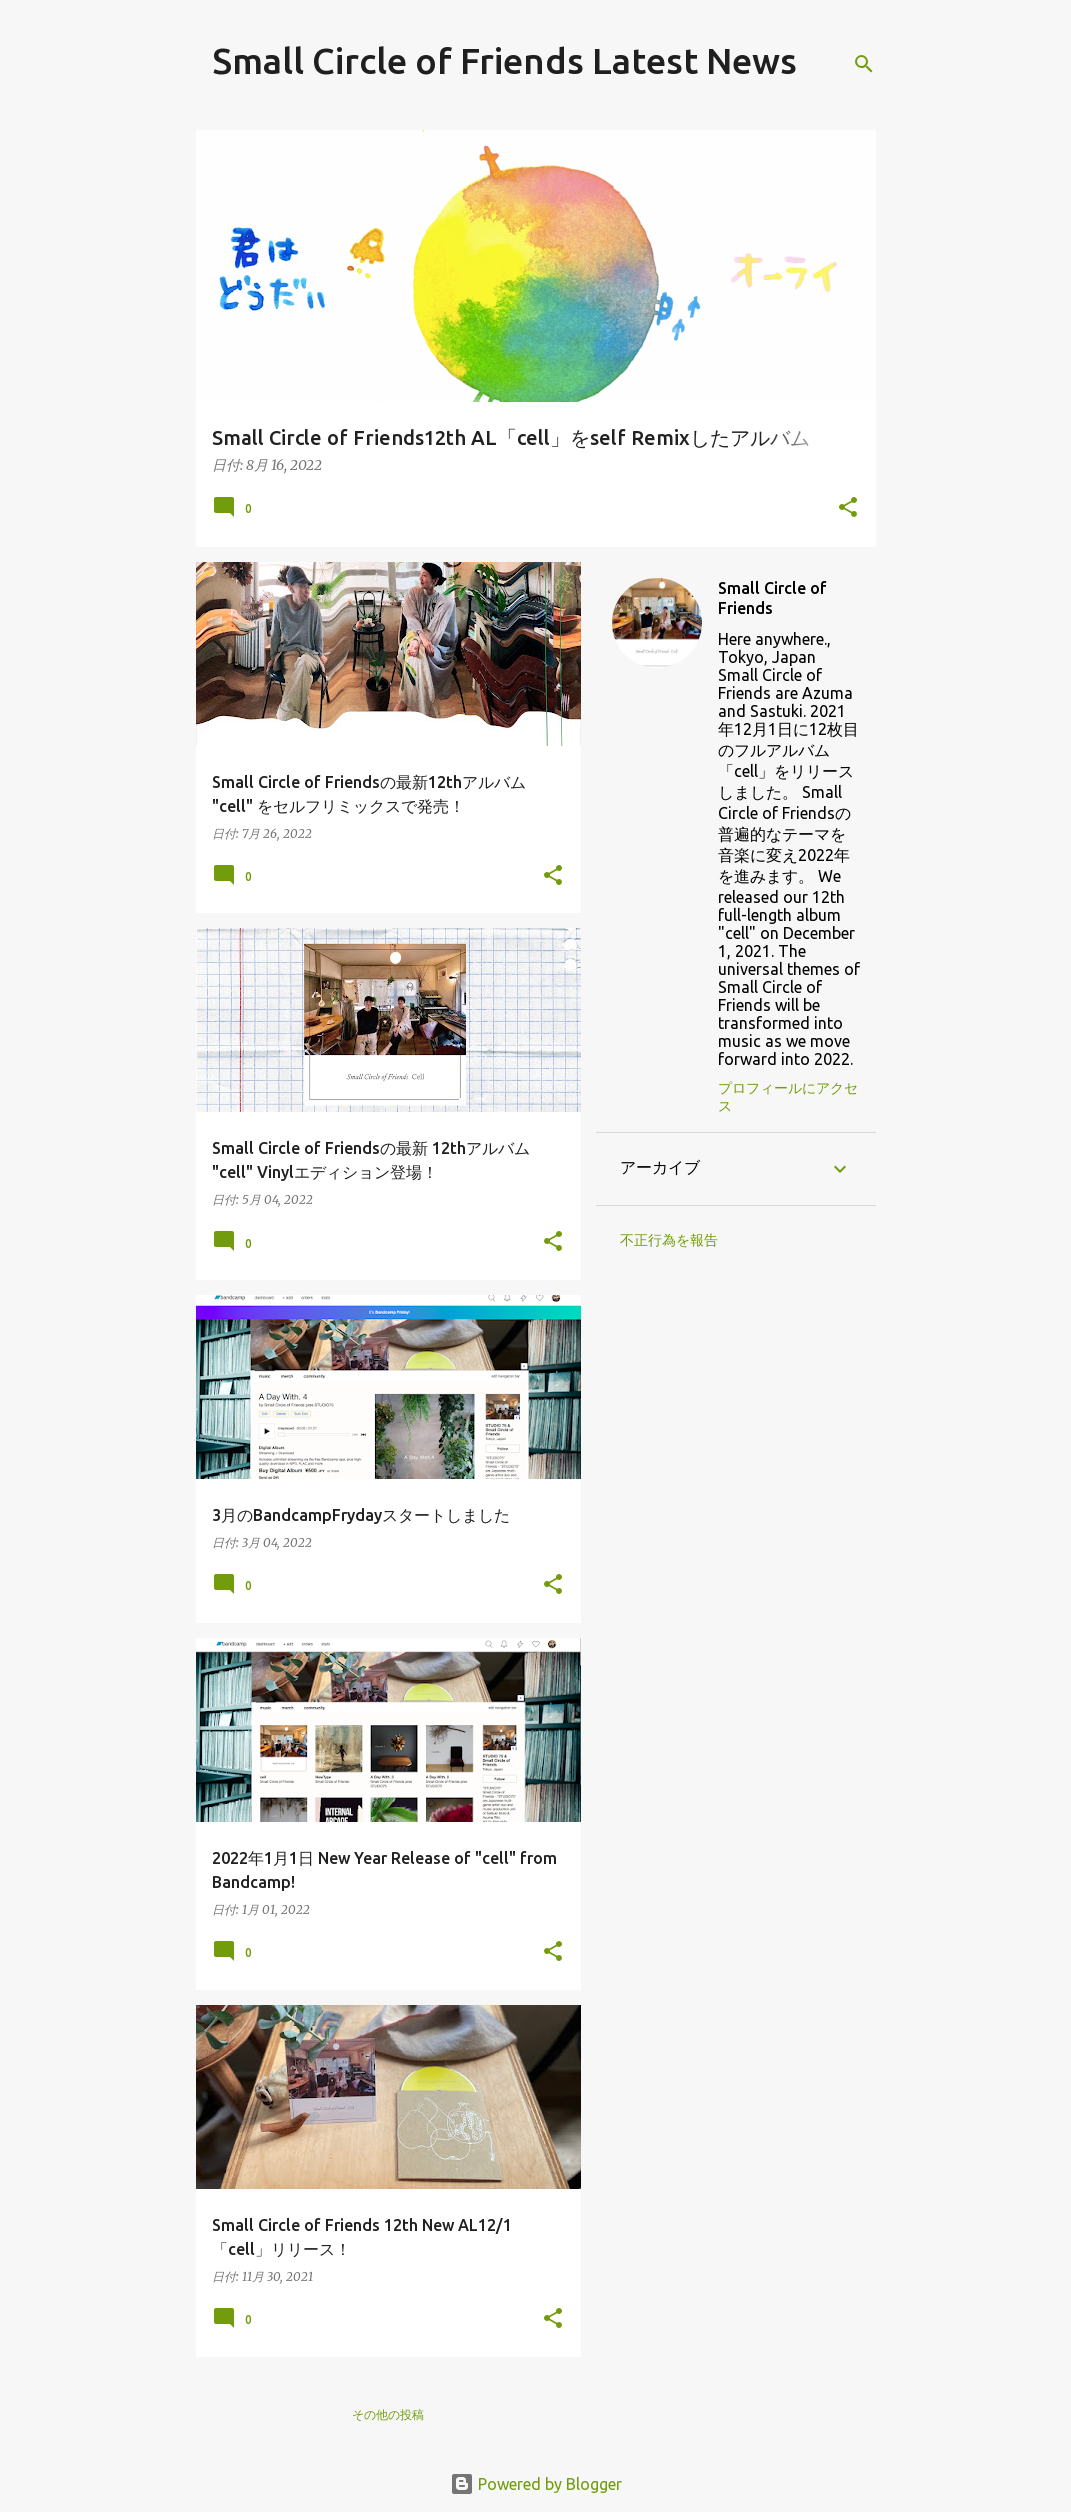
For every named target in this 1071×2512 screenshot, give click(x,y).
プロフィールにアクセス (788, 1097)
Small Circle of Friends (772, 598)
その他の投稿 (388, 2414)
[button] (848, 508)
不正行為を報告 (669, 1240)
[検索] (864, 64)
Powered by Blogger (536, 2484)
